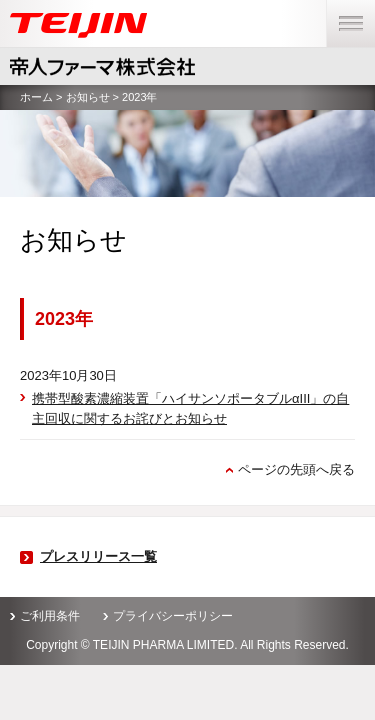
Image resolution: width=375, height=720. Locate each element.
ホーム (36, 97)
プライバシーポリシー (173, 616)
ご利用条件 (50, 616)
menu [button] (344, 9)
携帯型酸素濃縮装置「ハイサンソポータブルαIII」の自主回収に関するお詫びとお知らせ (190, 408)
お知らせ (88, 97)
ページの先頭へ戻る (296, 469)
